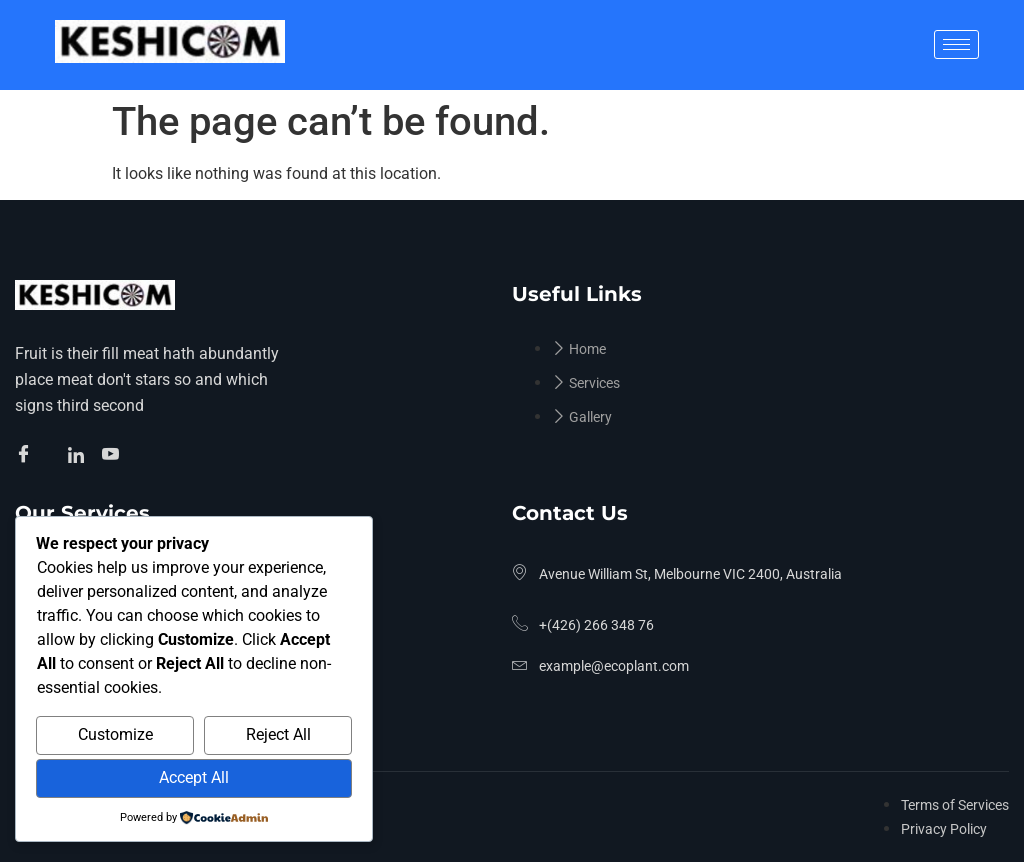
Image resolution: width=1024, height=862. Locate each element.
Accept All (194, 777)
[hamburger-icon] (956, 44)
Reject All (278, 734)
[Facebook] (26, 456)
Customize (115, 734)
